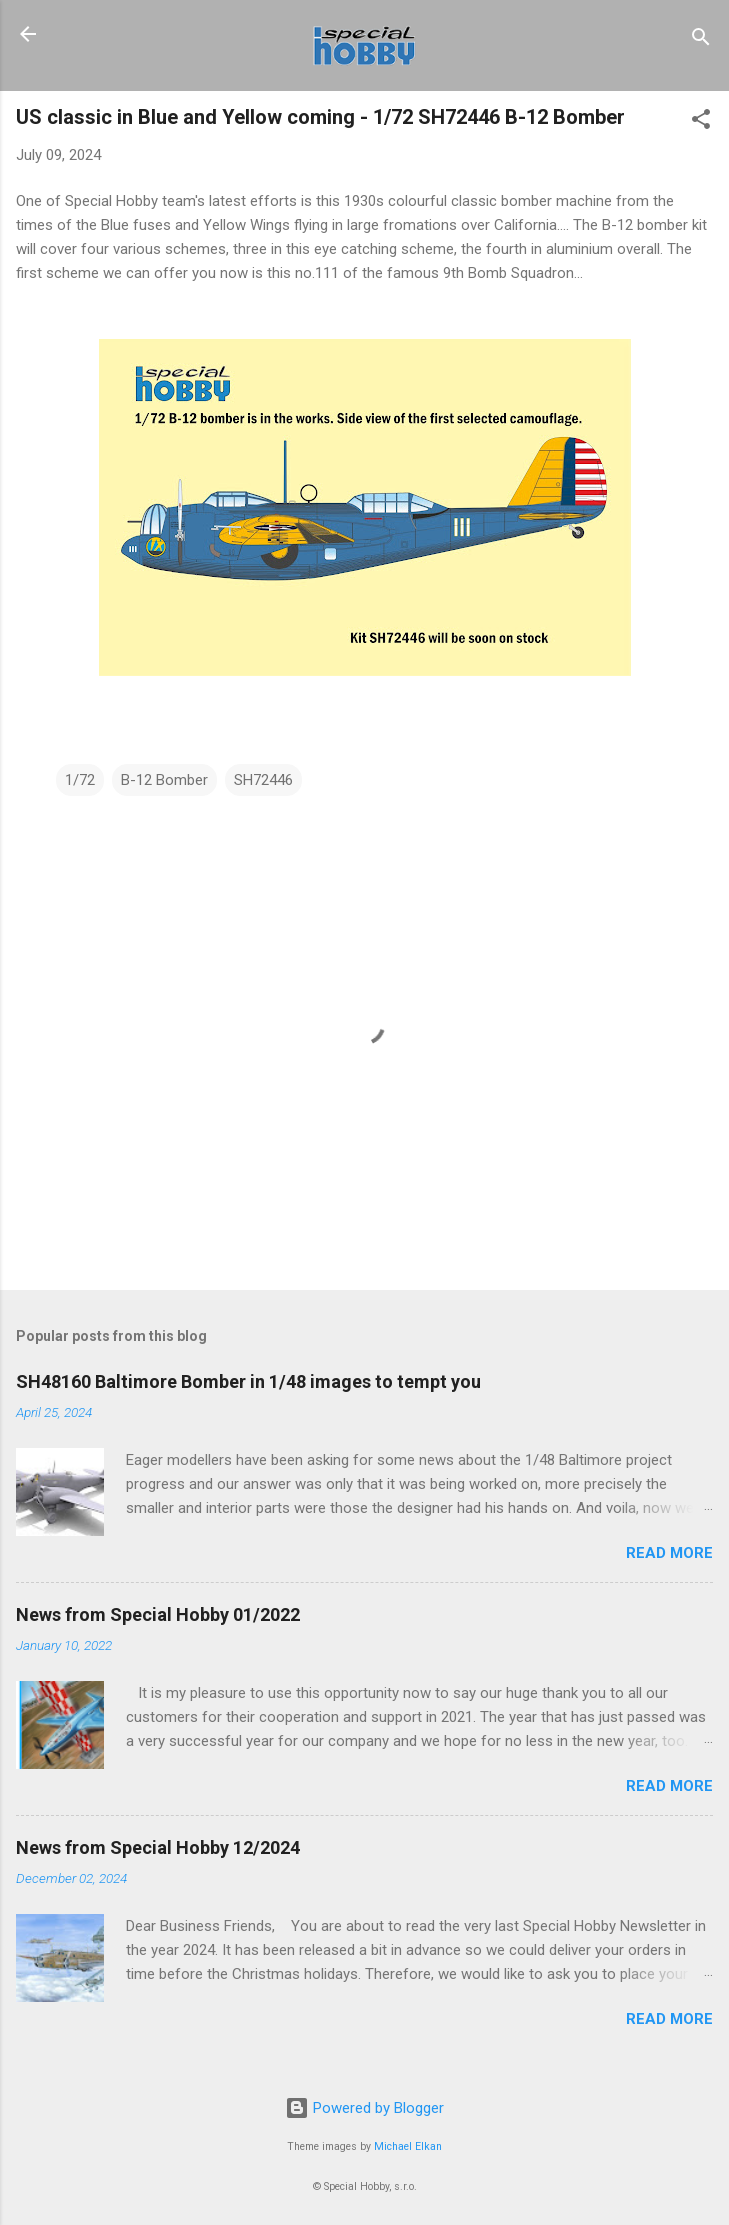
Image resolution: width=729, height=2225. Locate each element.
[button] (701, 122)
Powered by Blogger (364, 2108)
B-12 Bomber (164, 780)
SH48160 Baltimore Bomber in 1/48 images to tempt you (248, 1381)
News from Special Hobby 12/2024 (158, 1847)
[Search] (701, 40)
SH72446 (263, 780)
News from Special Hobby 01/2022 (158, 1614)
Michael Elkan (408, 2146)
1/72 (80, 780)
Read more (669, 1553)
